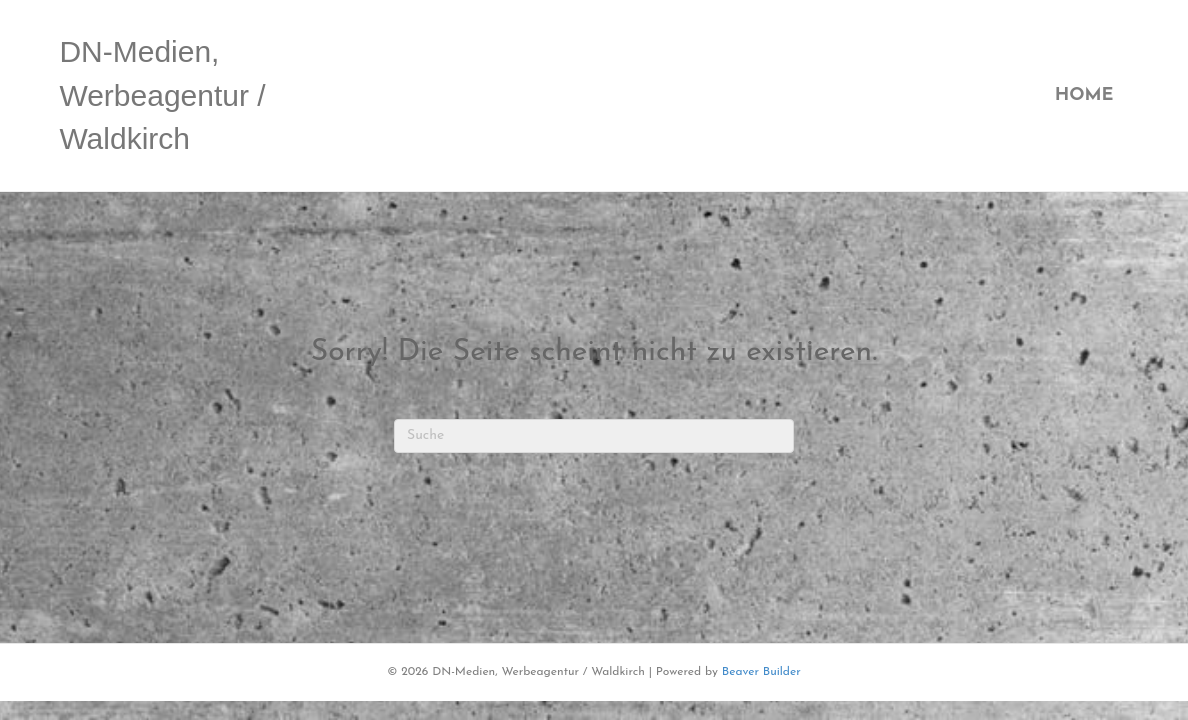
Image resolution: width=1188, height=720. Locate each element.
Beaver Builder (761, 672)
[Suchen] (594, 436)
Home (1084, 95)
